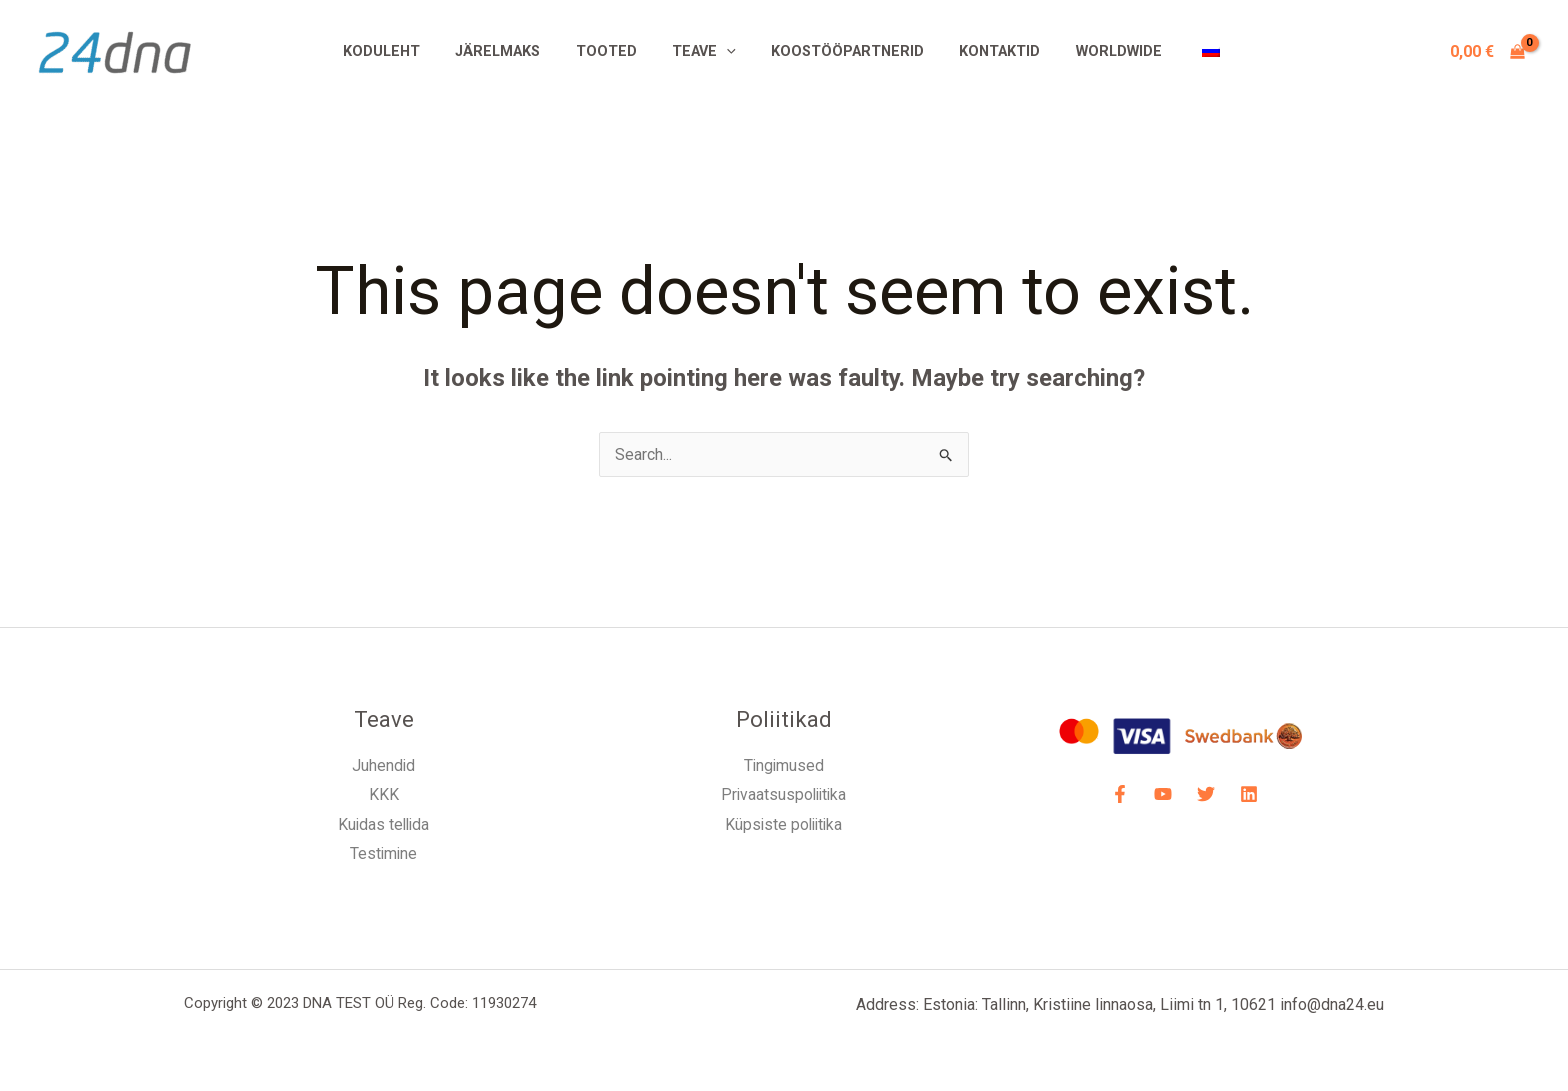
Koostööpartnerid (844, 51)
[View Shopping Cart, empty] (1487, 52)
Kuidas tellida (383, 824)
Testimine (383, 854)
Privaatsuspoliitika (784, 795)
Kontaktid (989, 51)
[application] (729, 51)
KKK (384, 795)
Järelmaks (514, 51)
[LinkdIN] (1249, 794)
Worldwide (1102, 51)
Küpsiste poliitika (784, 824)
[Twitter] (1206, 794)
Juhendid (384, 765)
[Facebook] (1120, 794)
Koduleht (404, 51)
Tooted (616, 51)
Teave (707, 51)
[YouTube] (1163, 794)
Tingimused (784, 765)
